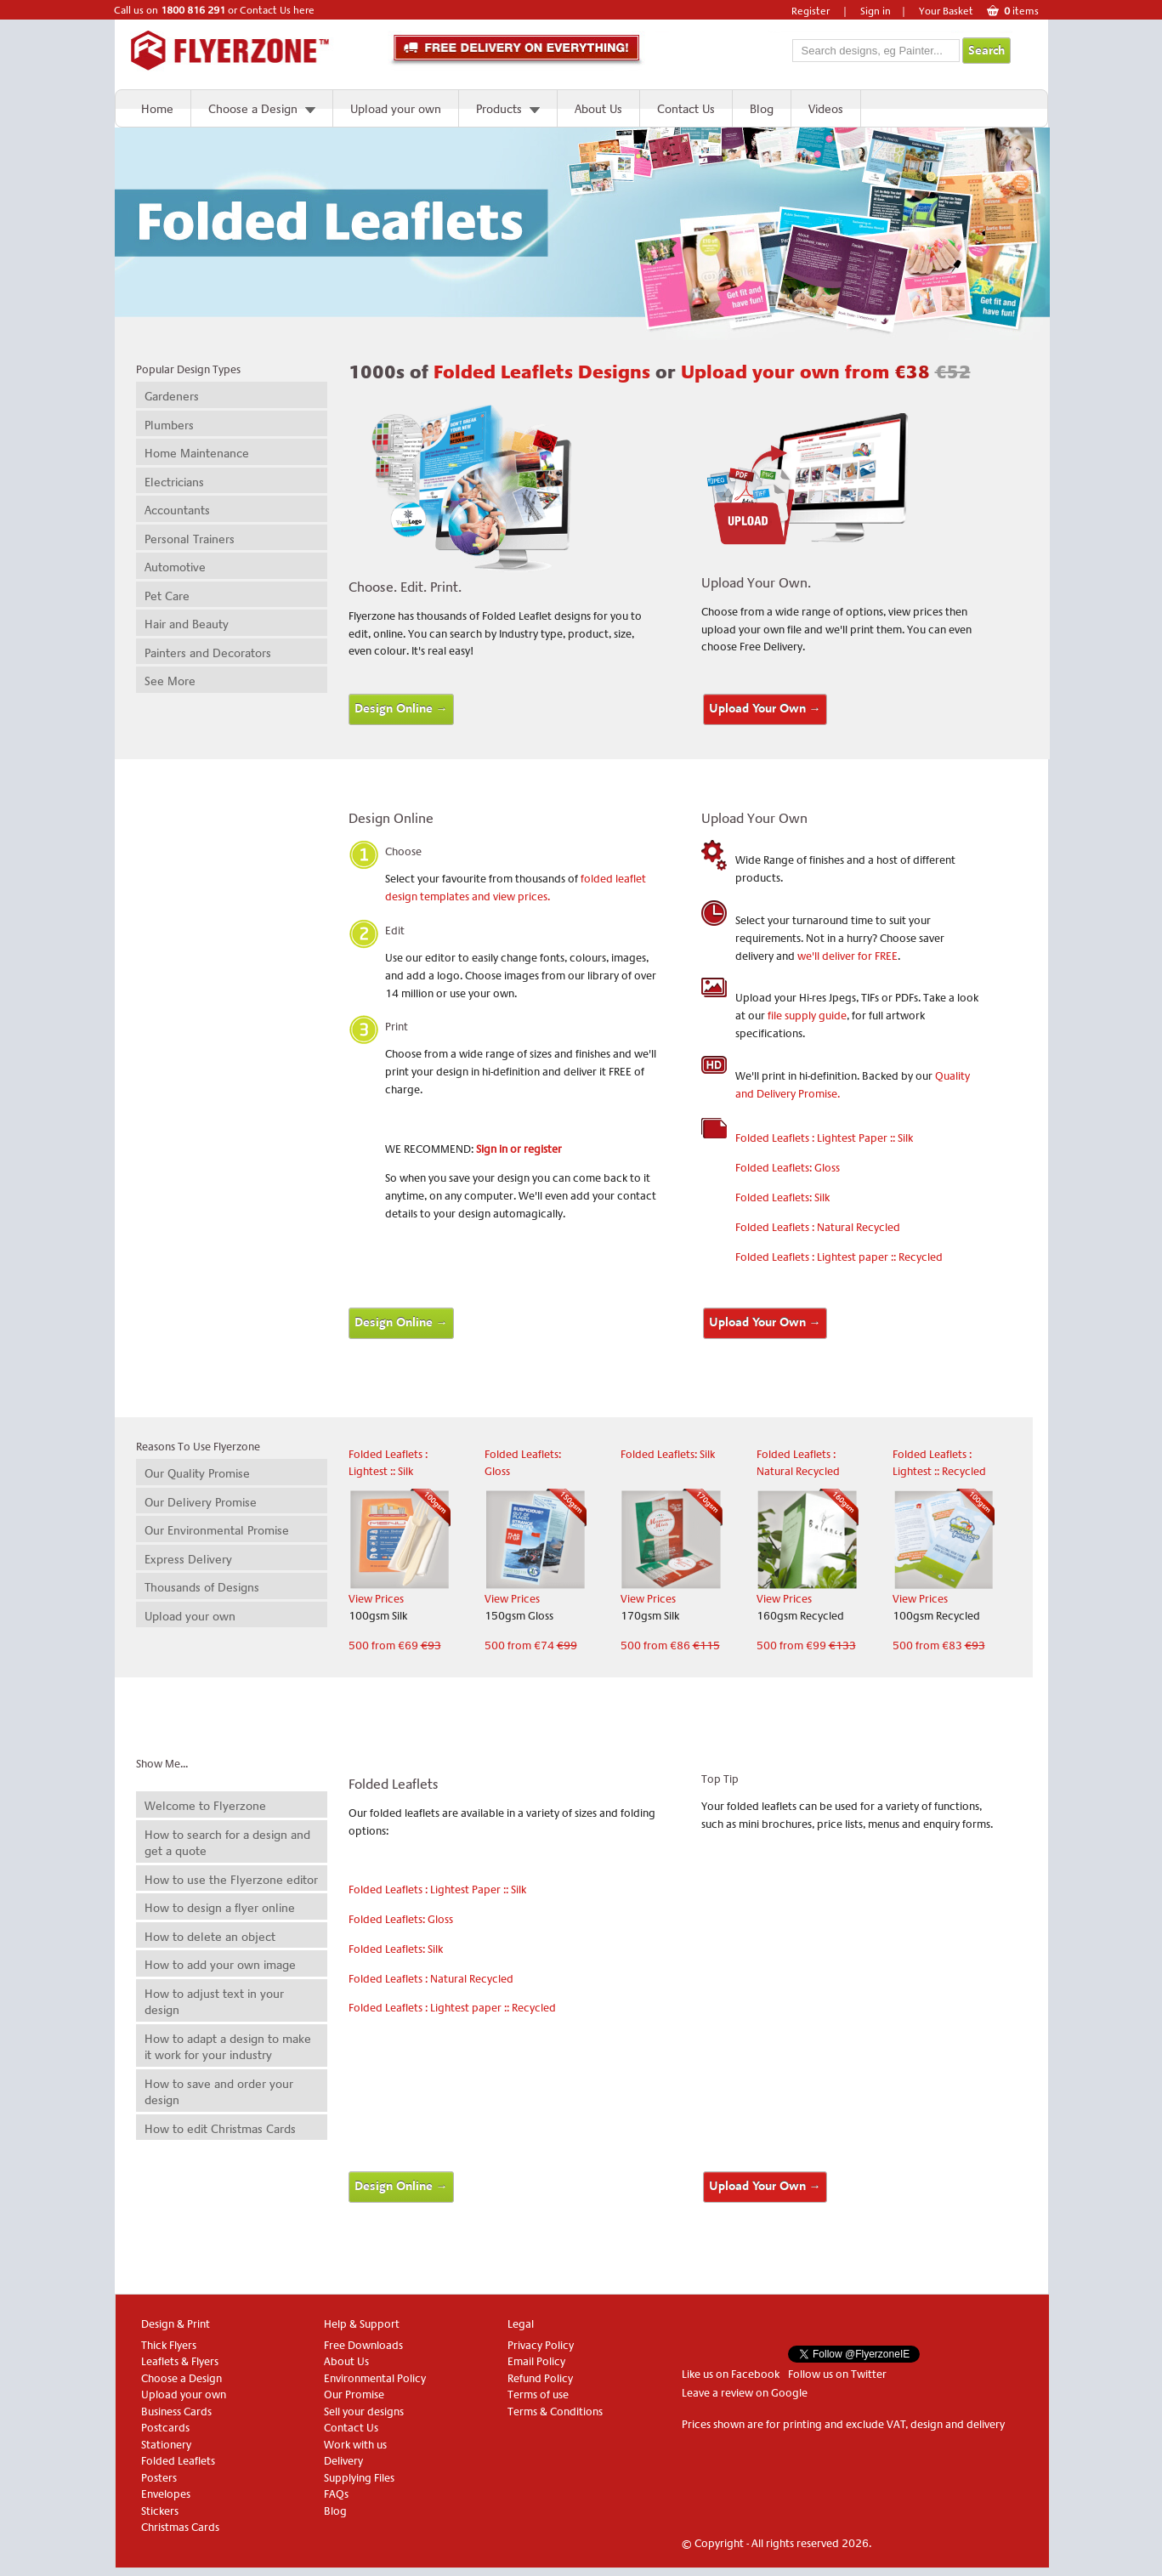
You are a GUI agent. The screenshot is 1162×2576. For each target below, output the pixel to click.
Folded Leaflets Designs (544, 372)
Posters (159, 2478)
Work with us (355, 2444)
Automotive (175, 567)
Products (499, 108)
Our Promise (354, 2394)
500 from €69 (395, 1645)
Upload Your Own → (765, 708)
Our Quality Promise (197, 1473)
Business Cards (176, 2411)
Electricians (174, 482)
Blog (762, 108)
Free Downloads (363, 2345)
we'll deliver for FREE (847, 956)
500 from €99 (806, 1645)
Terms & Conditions (555, 2411)
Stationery (166, 2444)
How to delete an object (210, 1936)
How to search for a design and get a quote (227, 1843)
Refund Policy (540, 2378)
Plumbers (169, 425)
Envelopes (165, 2494)
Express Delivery (188, 1559)
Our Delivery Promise (201, 1502)
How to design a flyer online (220, 1907)
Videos (825, 108)
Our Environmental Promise (217, 1530)
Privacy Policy (540, 2345)
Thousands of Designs (202, 1587)
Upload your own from (826, 372)
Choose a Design (253, 108)
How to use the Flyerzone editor (231, 1879)
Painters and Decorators (208, 653)
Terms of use (538, 2394)
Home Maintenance (197, 453)
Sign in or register (519, 1149)
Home (157, 108)
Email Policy (536, 2361)
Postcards (165, 2427)
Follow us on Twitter (837, 2374)
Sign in (875, 11)
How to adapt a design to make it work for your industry (228, 2047)
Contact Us (686, 108)
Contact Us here (277, 10)
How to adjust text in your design (214, 2002)
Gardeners (172, 396)
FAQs (336, 2494)
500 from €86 (670, 1645)
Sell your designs (364, 2411)
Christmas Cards (180, 2527)
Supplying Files (359, 2478)
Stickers (160, 2511)
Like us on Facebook (730, 2374)
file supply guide (807, 1015)
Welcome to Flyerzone (205, 1805)
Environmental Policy (375, 2378)
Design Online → (401, 708)
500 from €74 (531, 1645)
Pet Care (167, 596)
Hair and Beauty (187, 624)
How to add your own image (220, 1964)
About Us (598, 108)
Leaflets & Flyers (179, 2361)
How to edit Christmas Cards (220, 2128)
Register (810, 11)
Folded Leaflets (178, 2461)
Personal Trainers (190, 539)
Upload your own (395, 108)
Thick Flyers (168, 2345)
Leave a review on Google (745, 2393)
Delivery (343, 2461)
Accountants (177, 510)
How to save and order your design (219, 2092)
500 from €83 (939, 1645)
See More (170, 681)
